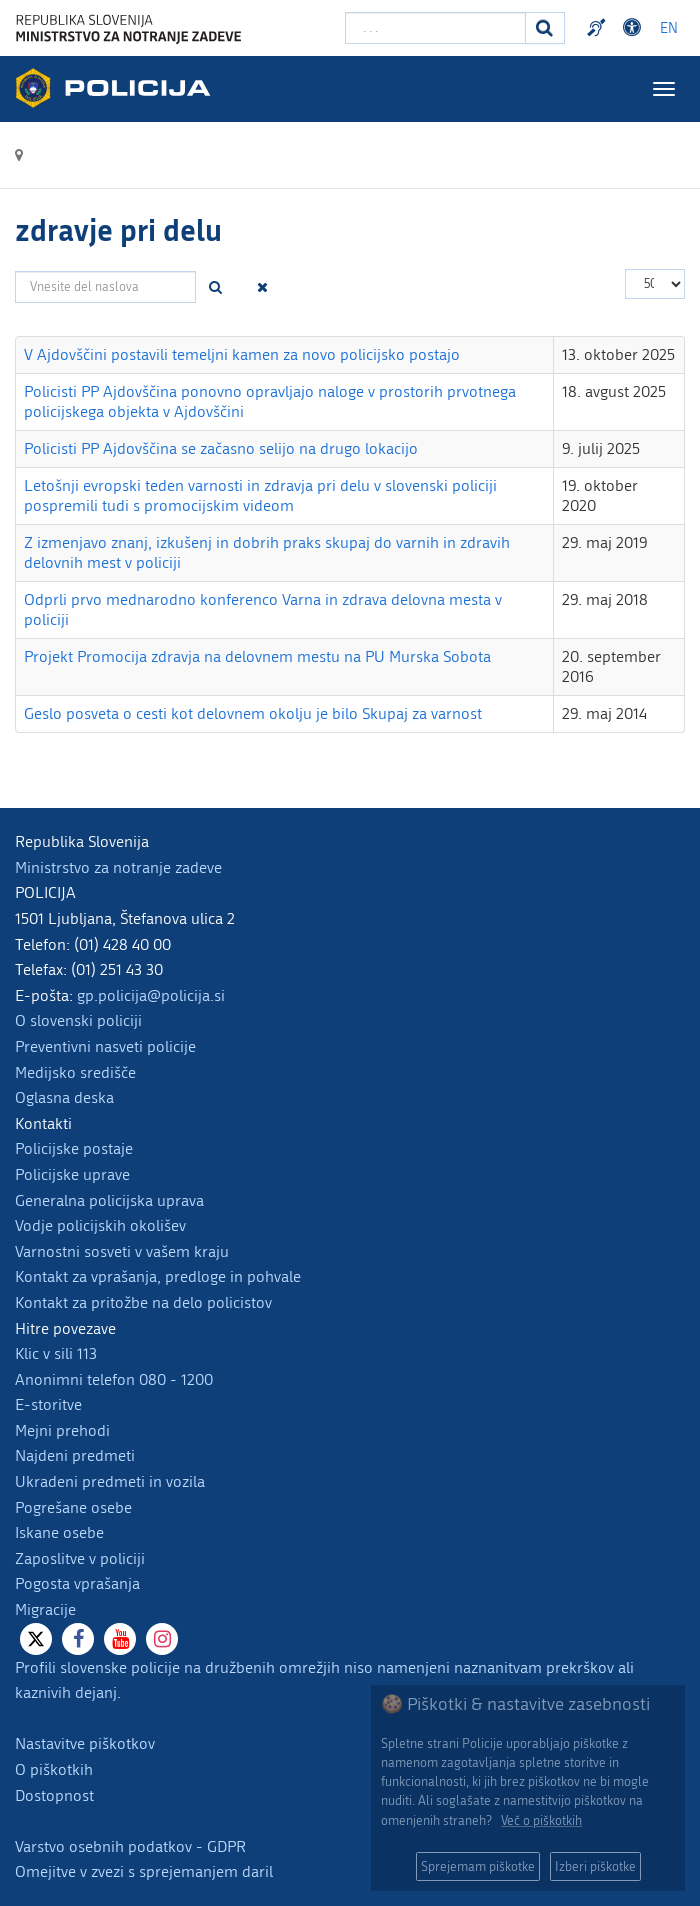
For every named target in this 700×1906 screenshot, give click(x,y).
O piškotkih (54, 1769)
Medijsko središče (75, 1072)
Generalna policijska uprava (109, 1200)
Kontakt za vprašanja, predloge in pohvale (158, 1276)
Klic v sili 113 (56, 1353)
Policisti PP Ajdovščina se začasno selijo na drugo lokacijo (221, 448)
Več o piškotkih (541, 1820)
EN (669, 28)
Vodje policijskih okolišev (100, 1225)
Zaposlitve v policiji (80, 1558)
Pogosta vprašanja (77, 1583)
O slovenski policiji (78, 1020)
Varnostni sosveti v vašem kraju (122, 1251)
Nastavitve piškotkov (85, 1743)
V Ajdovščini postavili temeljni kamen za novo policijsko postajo (242, 354)
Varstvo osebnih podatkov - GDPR (130, 1846)
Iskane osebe (59, 1532)
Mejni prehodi (62, 1430)
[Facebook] (78, 1639)
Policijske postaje (74, 1148)
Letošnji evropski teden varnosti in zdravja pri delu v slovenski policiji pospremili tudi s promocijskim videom (260, 495)
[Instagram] (162, 1639)
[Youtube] (120, 1639)
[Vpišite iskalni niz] (435, 28)
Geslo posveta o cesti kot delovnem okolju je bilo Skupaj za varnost (253, 713)
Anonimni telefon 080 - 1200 (114, 1379)
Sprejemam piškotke (478, 1866)
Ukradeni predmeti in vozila (110, 1481)
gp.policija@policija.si (151, 995)
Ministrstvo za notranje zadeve (118, 867)
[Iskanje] (545, 28)
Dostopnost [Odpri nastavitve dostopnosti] (635, 28)
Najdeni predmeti (75, 1455)
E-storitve (48, 1404)
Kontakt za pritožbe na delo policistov (143, 1302)
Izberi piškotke (595, 1866)
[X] (36, 1639)
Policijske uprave (72, 1174)
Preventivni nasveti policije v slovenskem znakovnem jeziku (599, 28)
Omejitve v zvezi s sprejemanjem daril (144, 1871)
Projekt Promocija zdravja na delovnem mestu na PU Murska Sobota (257, 656)
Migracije (45, 1609)
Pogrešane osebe (73, 1507)
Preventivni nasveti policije (105, 1046)
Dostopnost (54, 1795)
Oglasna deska (64, 1097)
